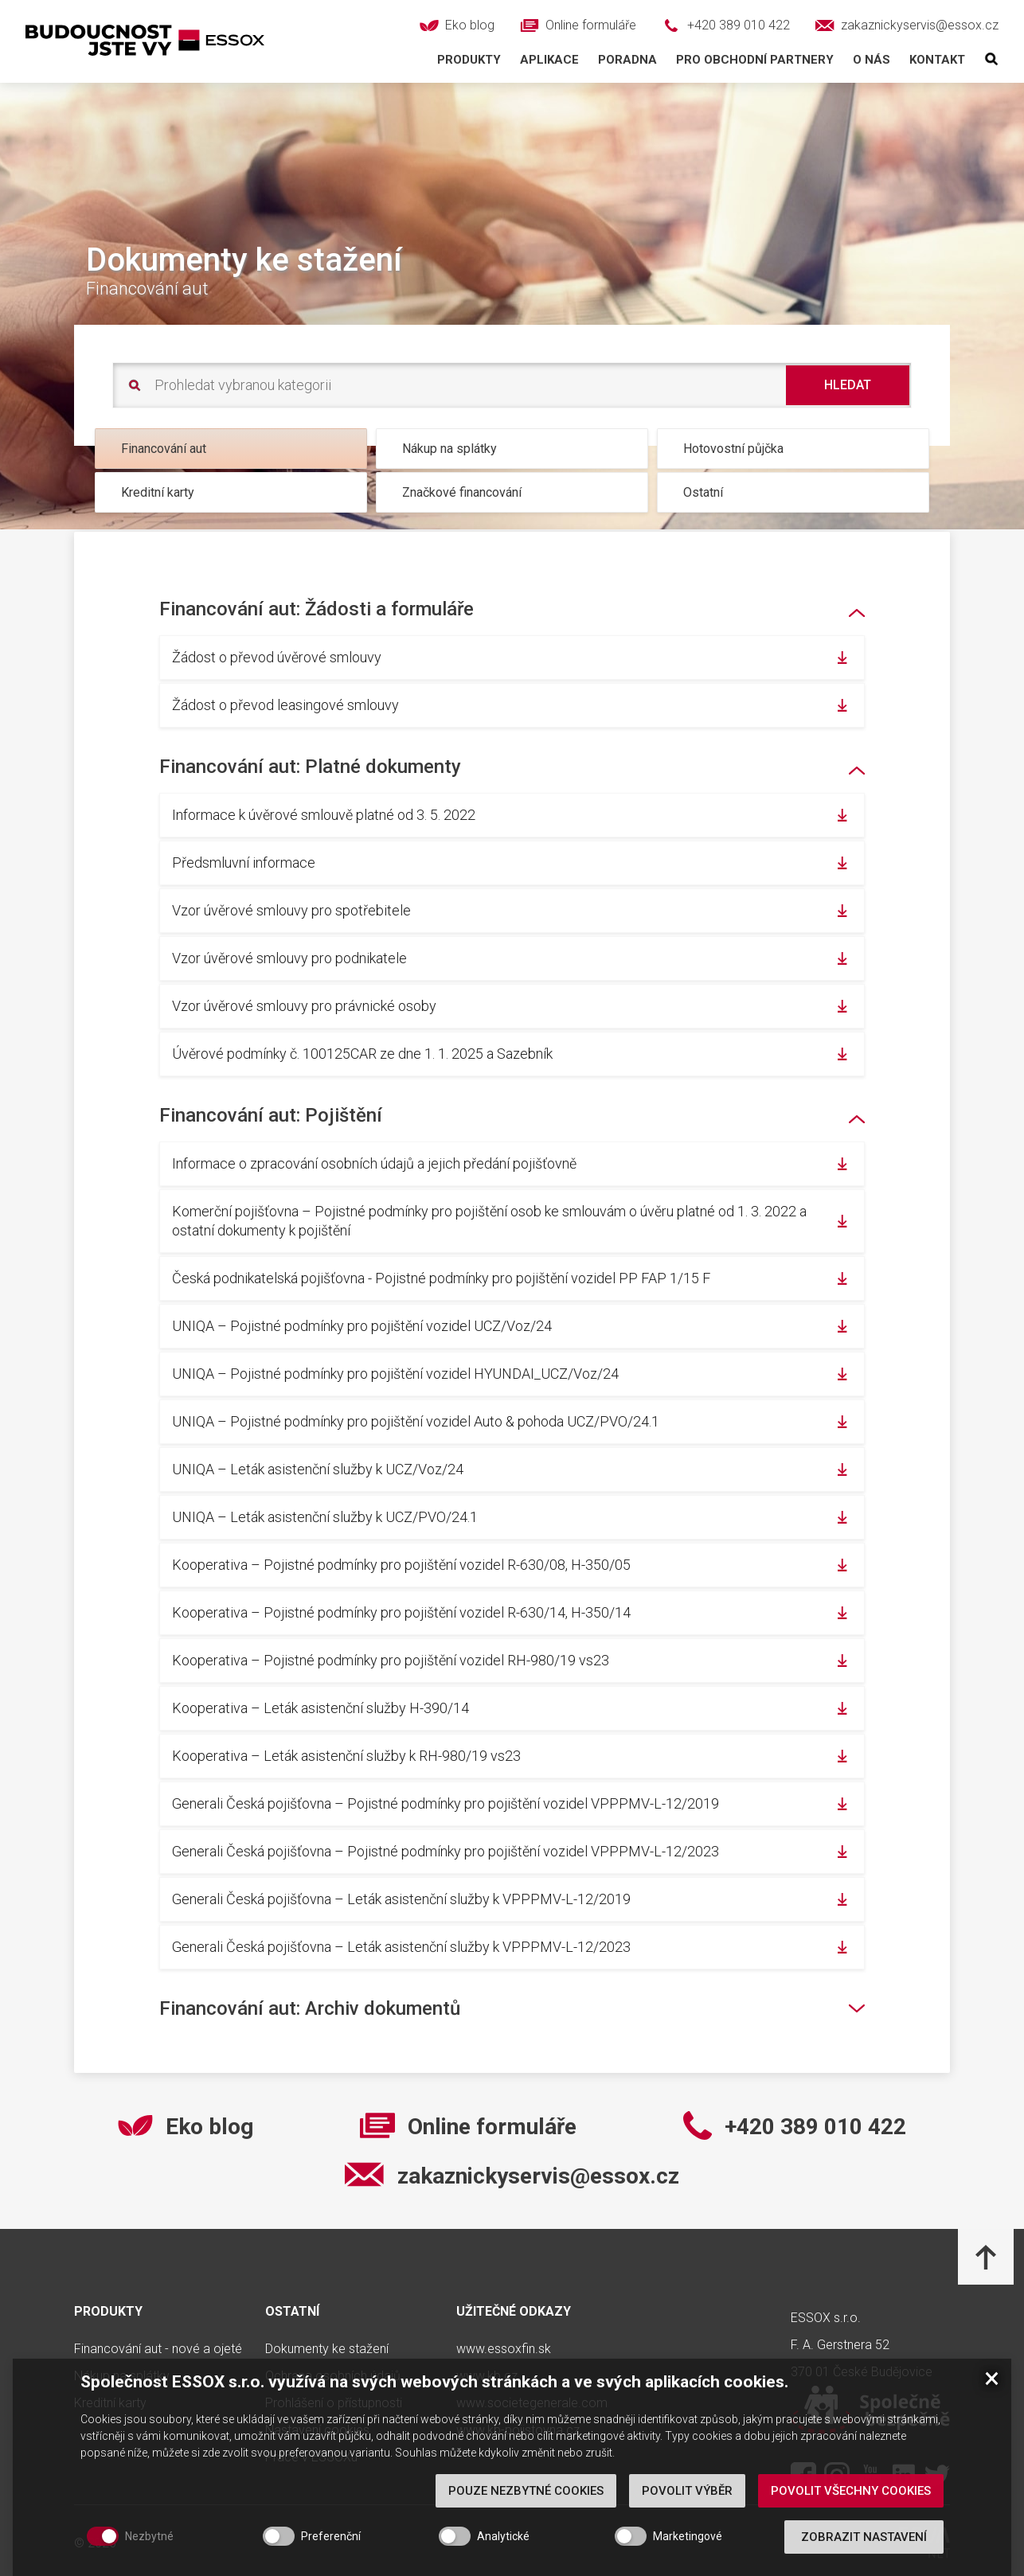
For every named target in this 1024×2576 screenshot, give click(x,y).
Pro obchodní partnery (755, 60)
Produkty (469, 60)
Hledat (847, 384)
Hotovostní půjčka (733, 448)
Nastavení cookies (317, 2430)
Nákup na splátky (449, 448)
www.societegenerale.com (532, 2403)
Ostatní (703, 492)
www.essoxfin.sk (503, 2349)
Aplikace (549, 60)
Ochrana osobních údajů (333, 2376)
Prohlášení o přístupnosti (333, 2403)
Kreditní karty (157, 492)
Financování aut (163, 448)
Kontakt (937, 60)
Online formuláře (492, 2127)
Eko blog (209, 2127)
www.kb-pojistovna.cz (518, 2430)
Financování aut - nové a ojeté (158, 2349)
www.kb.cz (487, 2376)
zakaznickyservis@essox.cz (538, 2176)
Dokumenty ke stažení (327, 2349)
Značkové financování (462, 492)
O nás (871, 60)
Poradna (627, 60)
